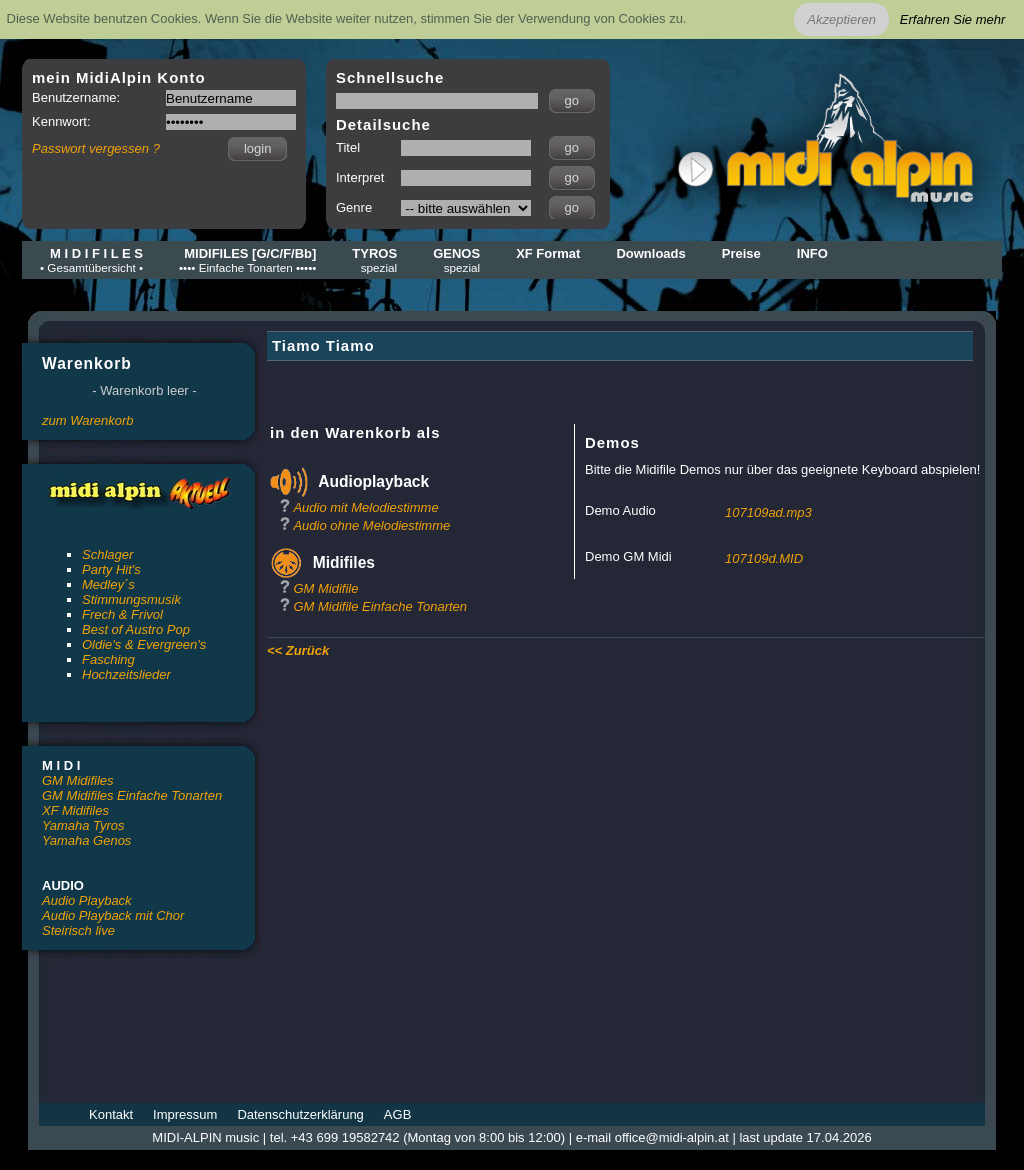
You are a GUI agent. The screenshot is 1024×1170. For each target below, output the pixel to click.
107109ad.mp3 (768, 512)
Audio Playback (87, 900)
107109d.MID (764, 558)
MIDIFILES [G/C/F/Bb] (247, 260)
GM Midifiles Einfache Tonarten (132, 795)
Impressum (185, 1114)
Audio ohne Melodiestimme (371, 525)
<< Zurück (298, 650)
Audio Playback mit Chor (113, 915)
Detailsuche (383, 124)
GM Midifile (325, 588)
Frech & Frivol (122, 614)
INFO (812, 253)
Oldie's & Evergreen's (144, 644)
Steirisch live (78, 930)
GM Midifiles (78, 780)
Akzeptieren (841, 19)
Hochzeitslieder (126, 674)
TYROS (374, 260)
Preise (741, 253)
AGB (397, 1114)
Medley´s (108, 584)
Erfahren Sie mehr (953, 19)
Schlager (107, 554)
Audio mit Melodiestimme (365, 507)
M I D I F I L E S (91, 260)
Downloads (650, 253)
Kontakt (111, 1114)
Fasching (108, 659)
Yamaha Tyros (83, 825)
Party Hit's (111, 569)
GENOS (456, 260)
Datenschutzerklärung (300, 1114)
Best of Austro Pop (136, 629)
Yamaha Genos (86, 840)
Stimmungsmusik (131, 599)
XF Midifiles (75, 810)
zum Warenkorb (88, 420)
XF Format (548, 253)
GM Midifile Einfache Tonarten (380, 606)
